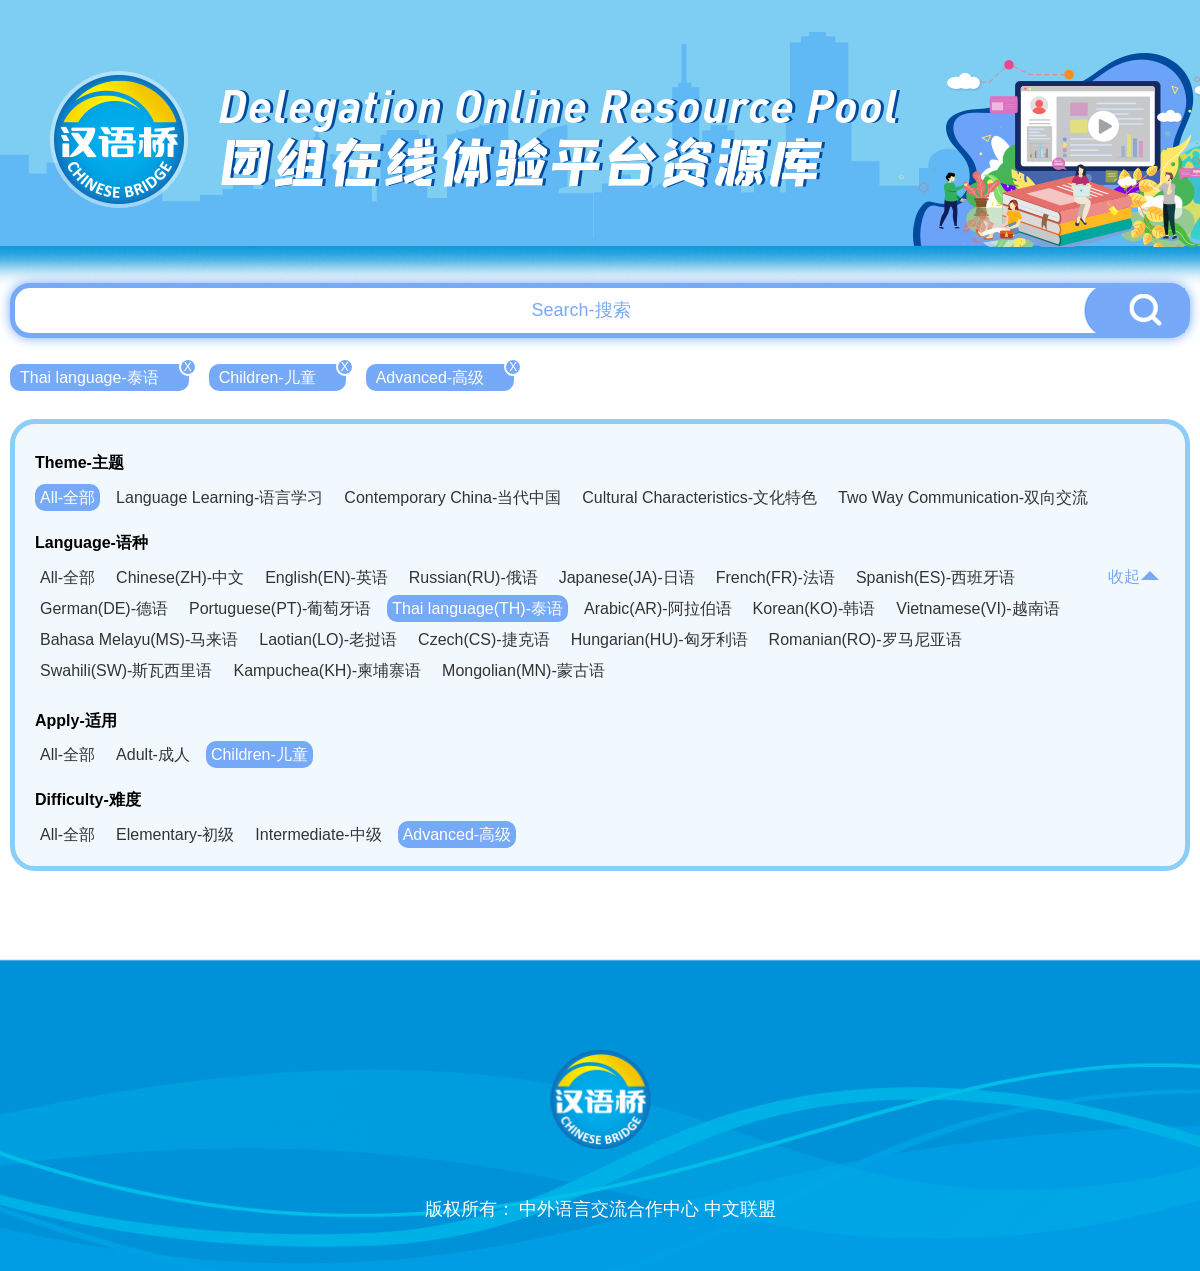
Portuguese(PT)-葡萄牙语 (280, 608)
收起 (1134, 576)
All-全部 (67, 497)
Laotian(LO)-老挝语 (328, 639)
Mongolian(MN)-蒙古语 (523, 670)
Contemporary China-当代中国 (452, 497)
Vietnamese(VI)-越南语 (977, 608)
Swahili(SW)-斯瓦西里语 (126, 670)
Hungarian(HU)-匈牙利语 (659, 639)
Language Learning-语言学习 (219, 497)
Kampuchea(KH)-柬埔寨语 (327, 670)
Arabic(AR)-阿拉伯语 (658, 608)
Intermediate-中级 (318, 834)
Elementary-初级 (175, 834)
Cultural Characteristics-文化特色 (699, 497)
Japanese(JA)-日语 (627, 577)
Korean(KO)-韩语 (814, 608)
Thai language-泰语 (104, 375)
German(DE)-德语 (104, 608)
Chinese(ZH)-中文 (180, 577)
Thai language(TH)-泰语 (477, 608)
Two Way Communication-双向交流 (963, 497)
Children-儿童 (282, 375)
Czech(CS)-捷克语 (484, 639)
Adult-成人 (153, 754)
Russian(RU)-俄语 (473, 577)
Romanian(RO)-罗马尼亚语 (865, 639)
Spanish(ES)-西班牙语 (935, 577)
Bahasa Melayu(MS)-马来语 (139, 639)
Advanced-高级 (445, 375)
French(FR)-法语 (775, 577)
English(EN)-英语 (326, 577)
